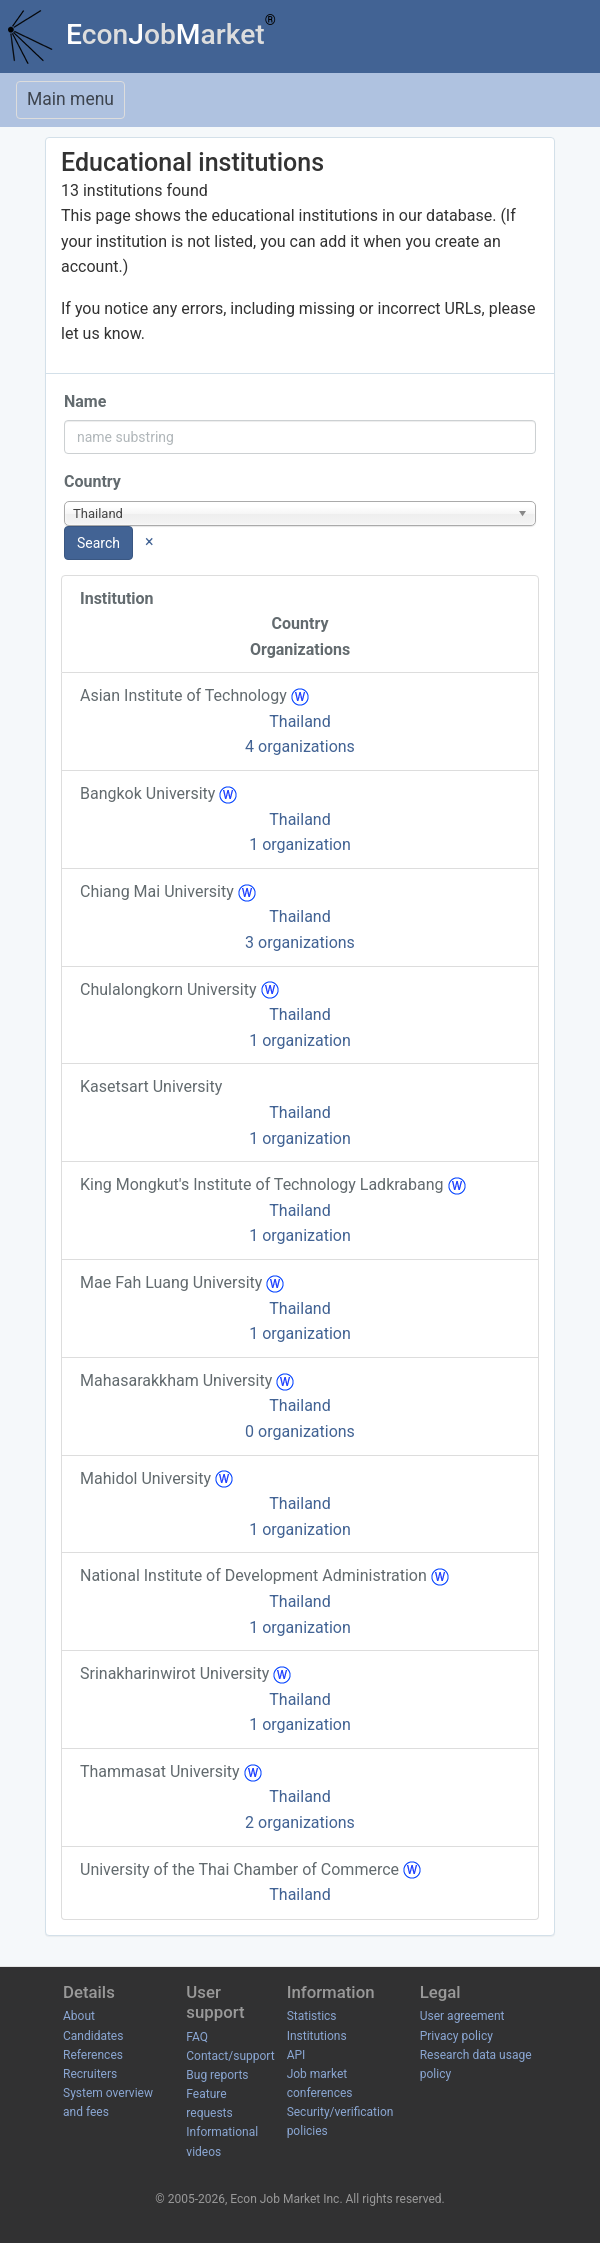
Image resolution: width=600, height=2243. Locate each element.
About (79, 2016)
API (296, 2055)
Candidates (93, 2036)
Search (98, 543)
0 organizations (300, 1431)
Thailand (299, 721)
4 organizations (300, 746)
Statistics (312, 2016)
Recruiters (90, 2074)
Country (92, 481)
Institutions (317, 2036)
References (93, 2055)
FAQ (197, 2037)
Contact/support (230, 2056)
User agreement (462, 2016)
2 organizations (300, 1822)
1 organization (300, 844)
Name (85, 401)
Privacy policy (456, 2036)
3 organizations (300, 942)
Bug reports (217, 2075)
